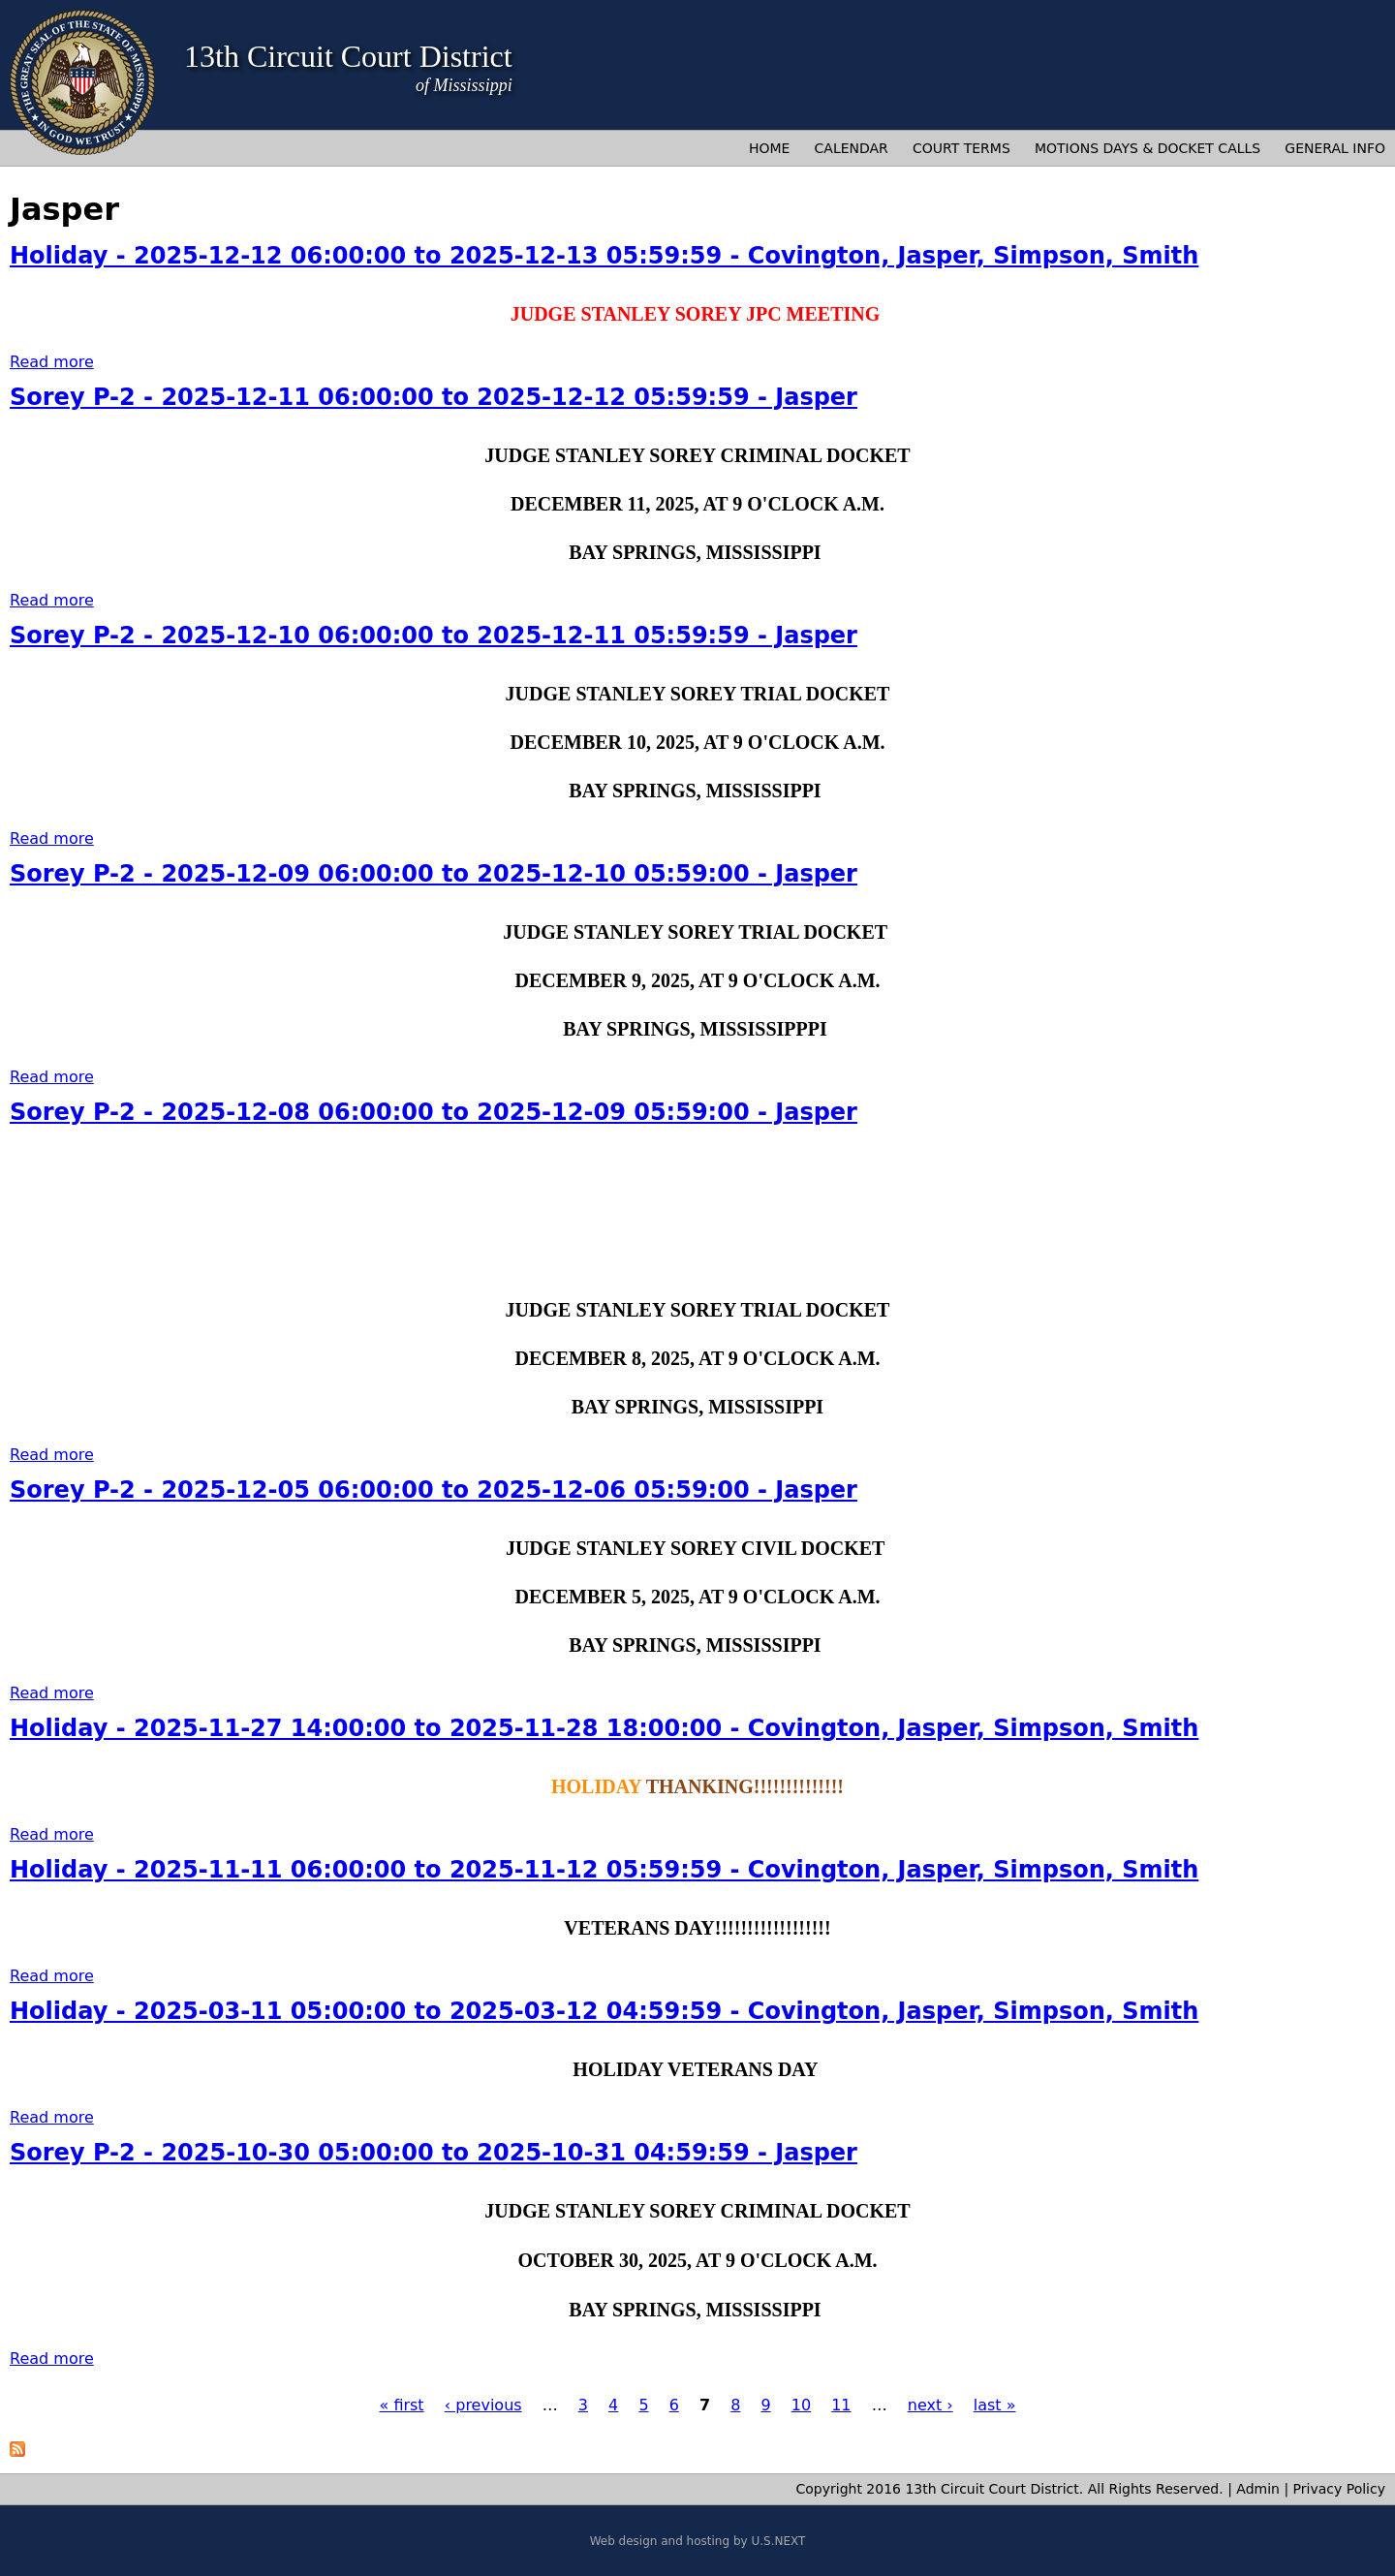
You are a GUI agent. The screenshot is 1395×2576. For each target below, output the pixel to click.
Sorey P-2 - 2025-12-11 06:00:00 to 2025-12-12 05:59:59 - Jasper (433, 397)
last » (995, 2405)
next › (930, 2405)
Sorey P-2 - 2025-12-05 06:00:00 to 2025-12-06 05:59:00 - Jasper (433, 1490)
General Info (1335, 148)
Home (769, 148)
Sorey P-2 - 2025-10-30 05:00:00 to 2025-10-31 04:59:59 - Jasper (433, 2152)
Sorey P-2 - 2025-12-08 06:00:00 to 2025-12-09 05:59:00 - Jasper (433, 1112)
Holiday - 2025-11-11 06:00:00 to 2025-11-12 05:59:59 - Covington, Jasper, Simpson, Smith (604, 1869)
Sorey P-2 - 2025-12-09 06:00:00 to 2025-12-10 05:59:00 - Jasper (433, 873)
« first (402, 2405)
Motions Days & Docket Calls (1147, 148)
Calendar (851, 148)
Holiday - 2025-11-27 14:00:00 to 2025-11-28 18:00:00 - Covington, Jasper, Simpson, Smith (604, 1728)
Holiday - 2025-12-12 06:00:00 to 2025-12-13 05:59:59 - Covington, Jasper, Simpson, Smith (604, 255)
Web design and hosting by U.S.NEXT (698, 2541)
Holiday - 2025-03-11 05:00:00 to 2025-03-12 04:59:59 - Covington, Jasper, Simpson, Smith (604, 2011)
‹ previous (483, 2405)
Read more (52, 362)
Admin (1258, 2489)
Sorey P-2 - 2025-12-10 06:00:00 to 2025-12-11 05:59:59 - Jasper (433, 635)
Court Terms (961, 148)
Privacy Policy (1339, 2489)
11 (841, 2405)
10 (801, 2405)
